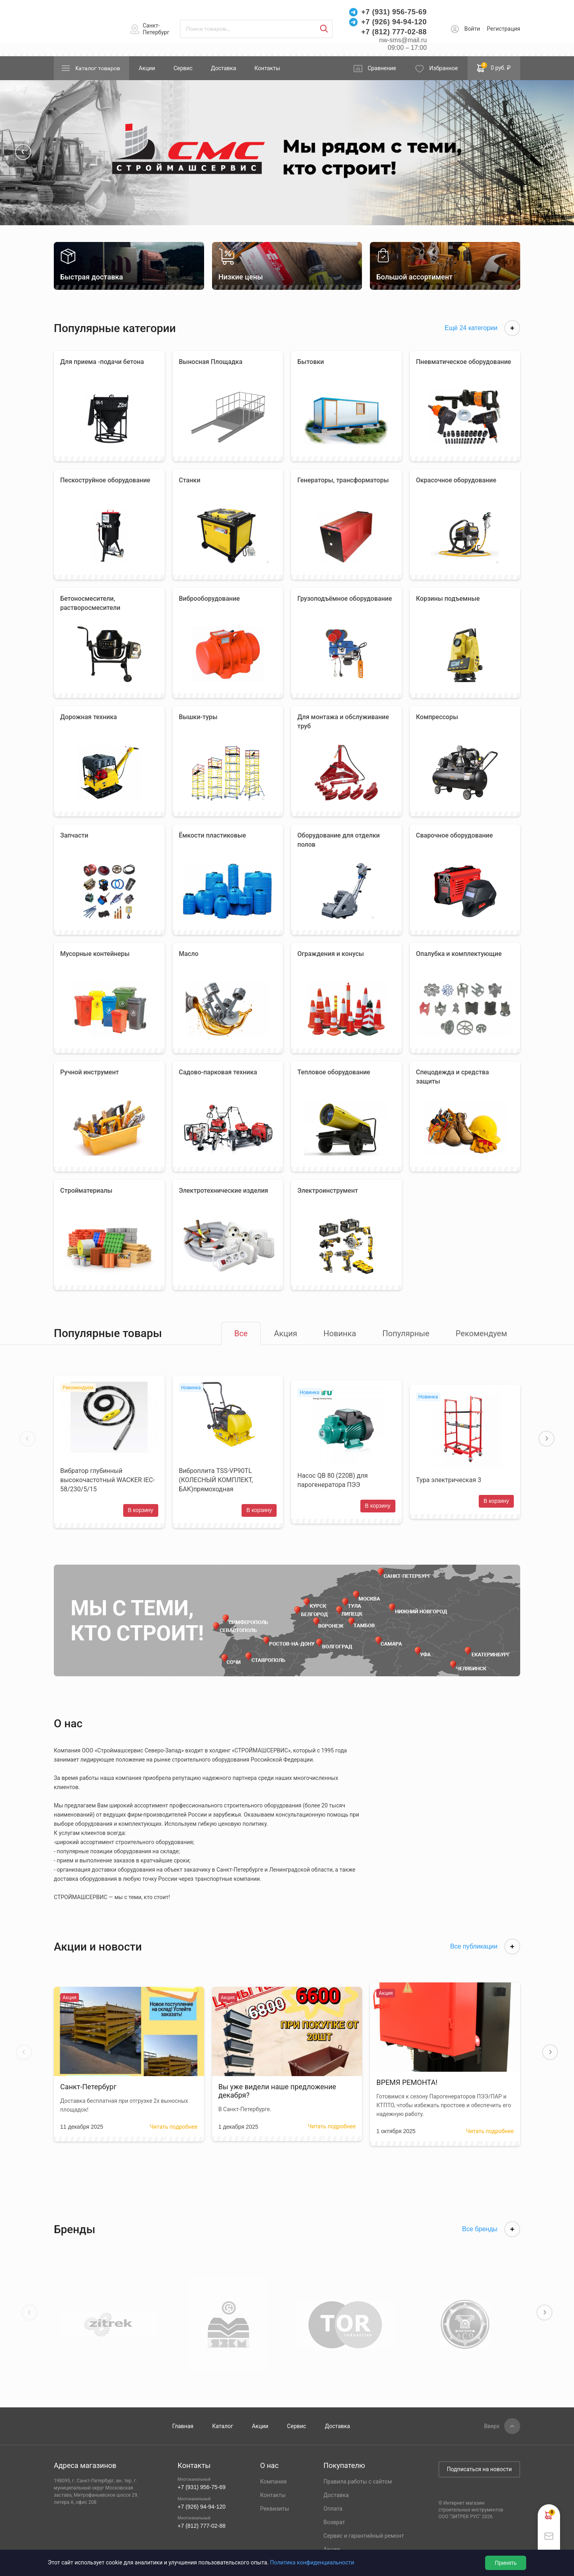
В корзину (140, 1510)
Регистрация (503, 29)
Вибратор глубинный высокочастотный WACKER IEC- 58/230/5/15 (107, 1480)
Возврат (334, 2522)
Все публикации (485, 1946)
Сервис (183, 68)
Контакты (267, 68)
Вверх (491, 2426)
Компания (273, 2481)
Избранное (443, 68)
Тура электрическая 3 (449, 1480)
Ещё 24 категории (482, 328)
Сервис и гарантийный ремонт (364, 2536)
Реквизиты (274, 2508)
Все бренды (491, 2229)
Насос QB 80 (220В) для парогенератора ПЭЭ (332, 1480)
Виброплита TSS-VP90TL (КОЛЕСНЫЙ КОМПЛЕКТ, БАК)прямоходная (216, 1480)
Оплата (333, 2508)
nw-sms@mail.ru (403, 40)
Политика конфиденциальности (312, 2562)
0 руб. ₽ (494, 67)
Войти (472, 29)
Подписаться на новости (479, 2469)
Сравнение (382, 68)
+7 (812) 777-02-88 (394, 32)
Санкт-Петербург (156, 28)
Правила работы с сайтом (358, 2481)
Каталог (222, 2426)
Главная (182, 2426)
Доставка (223, 68)
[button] (23, 152)
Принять (506, 2563)
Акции (147, 68)
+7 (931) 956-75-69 (394, 12)
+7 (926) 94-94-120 (394, 22)
